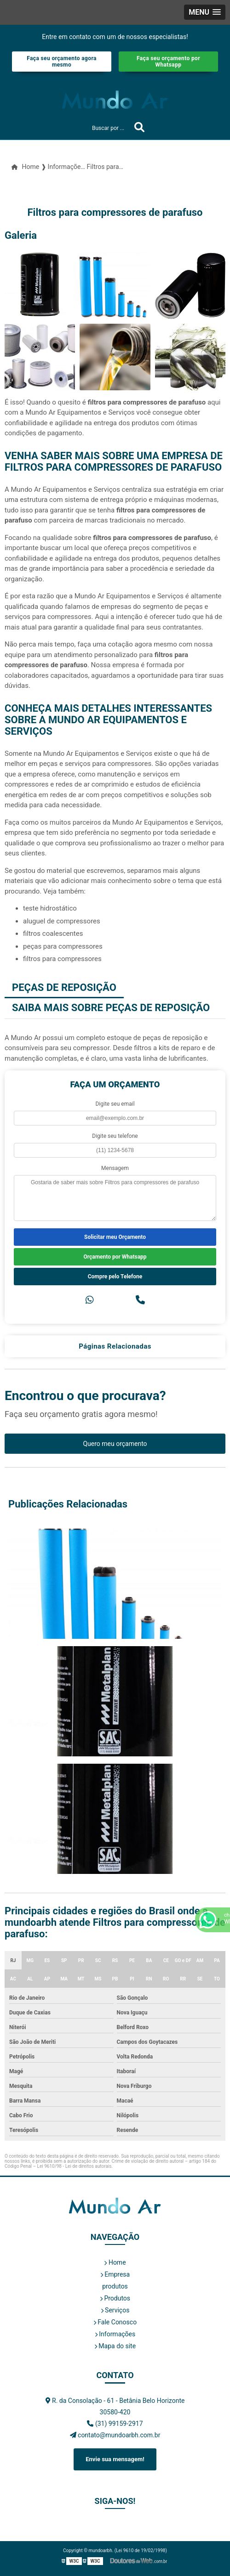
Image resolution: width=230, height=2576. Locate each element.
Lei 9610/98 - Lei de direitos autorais (74, 2166)
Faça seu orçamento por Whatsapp (168, 61)
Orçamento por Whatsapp (114, 1257)
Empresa (115, 2274)
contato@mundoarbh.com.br (115, 2435)
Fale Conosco (115, 2322)
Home (115, 2262)
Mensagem (115, 1168)
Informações (115, 2334)
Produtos (115, 2298)
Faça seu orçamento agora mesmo (62, 61)
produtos (115, 2286)
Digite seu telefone (115, 1136)
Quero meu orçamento (115, 1443)
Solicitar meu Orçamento (115, 1237)
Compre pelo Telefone (115, 1276)
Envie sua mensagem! (115, 2459)
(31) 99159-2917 (115, 2423)
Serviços (115, 2310)
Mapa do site (115, 2346)
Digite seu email (114, 1104)
